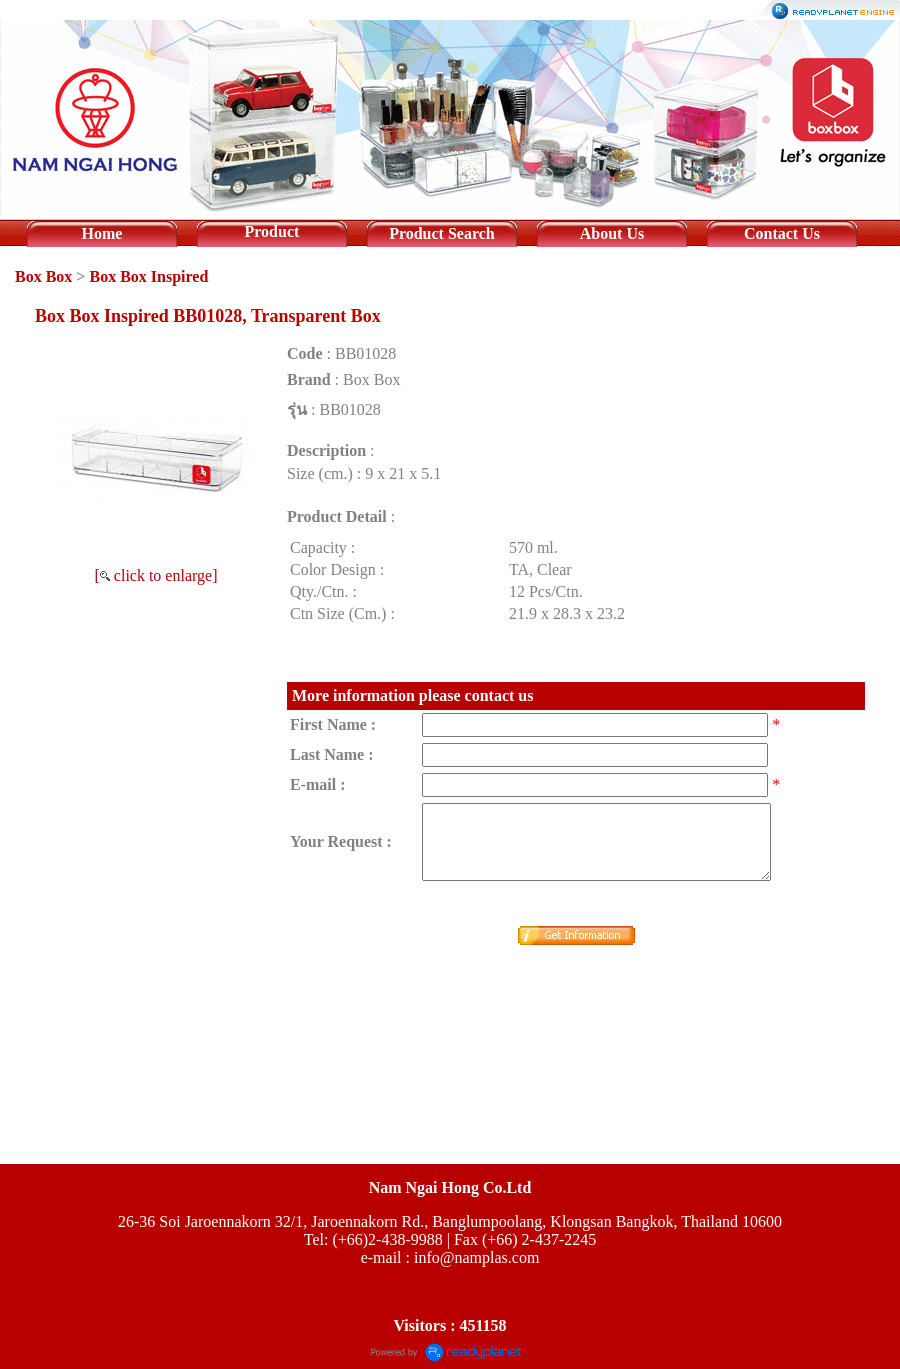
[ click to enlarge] (156, 575)
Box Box (43, 276)
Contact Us (782, 233)
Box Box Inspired (148, 276)
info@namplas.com (476, 1257)
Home (102, 233)
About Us (612, 233)
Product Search (442, 233)
